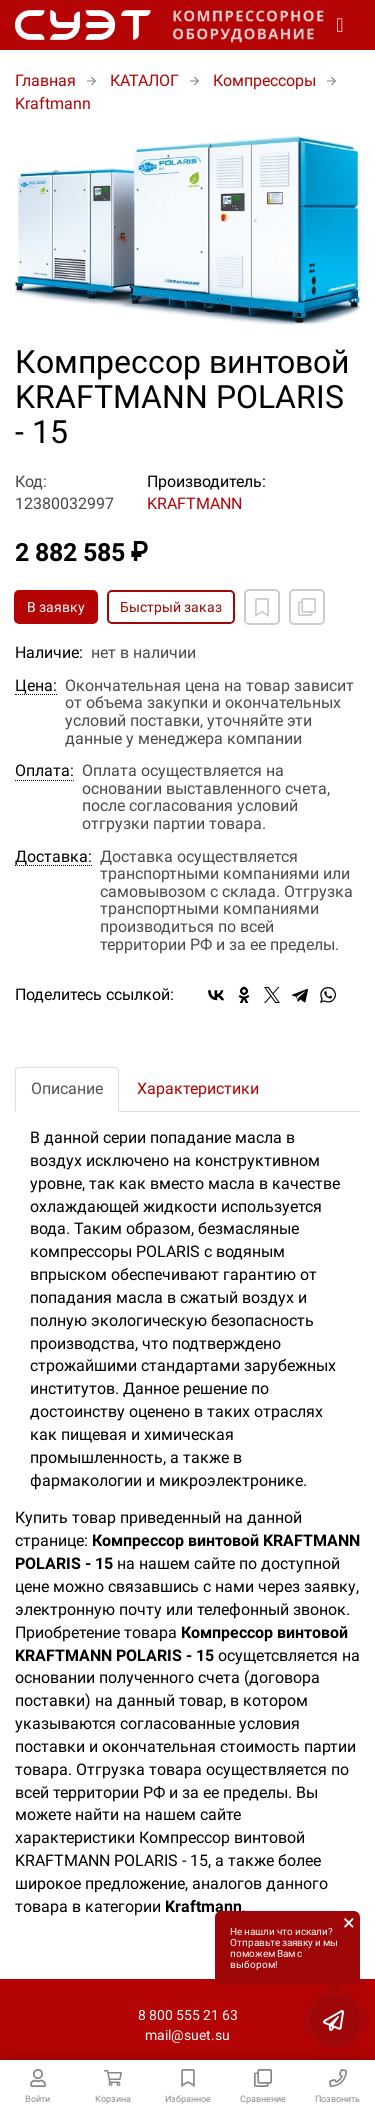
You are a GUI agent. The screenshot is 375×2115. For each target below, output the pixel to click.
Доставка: (53, 857)
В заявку (56, 607)
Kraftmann (53, 103)
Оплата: (44, 771)
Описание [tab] (67, 1088)
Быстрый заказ (171, 607)
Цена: (36, 686)
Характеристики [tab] (198, 1088)
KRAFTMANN (194, 503)
